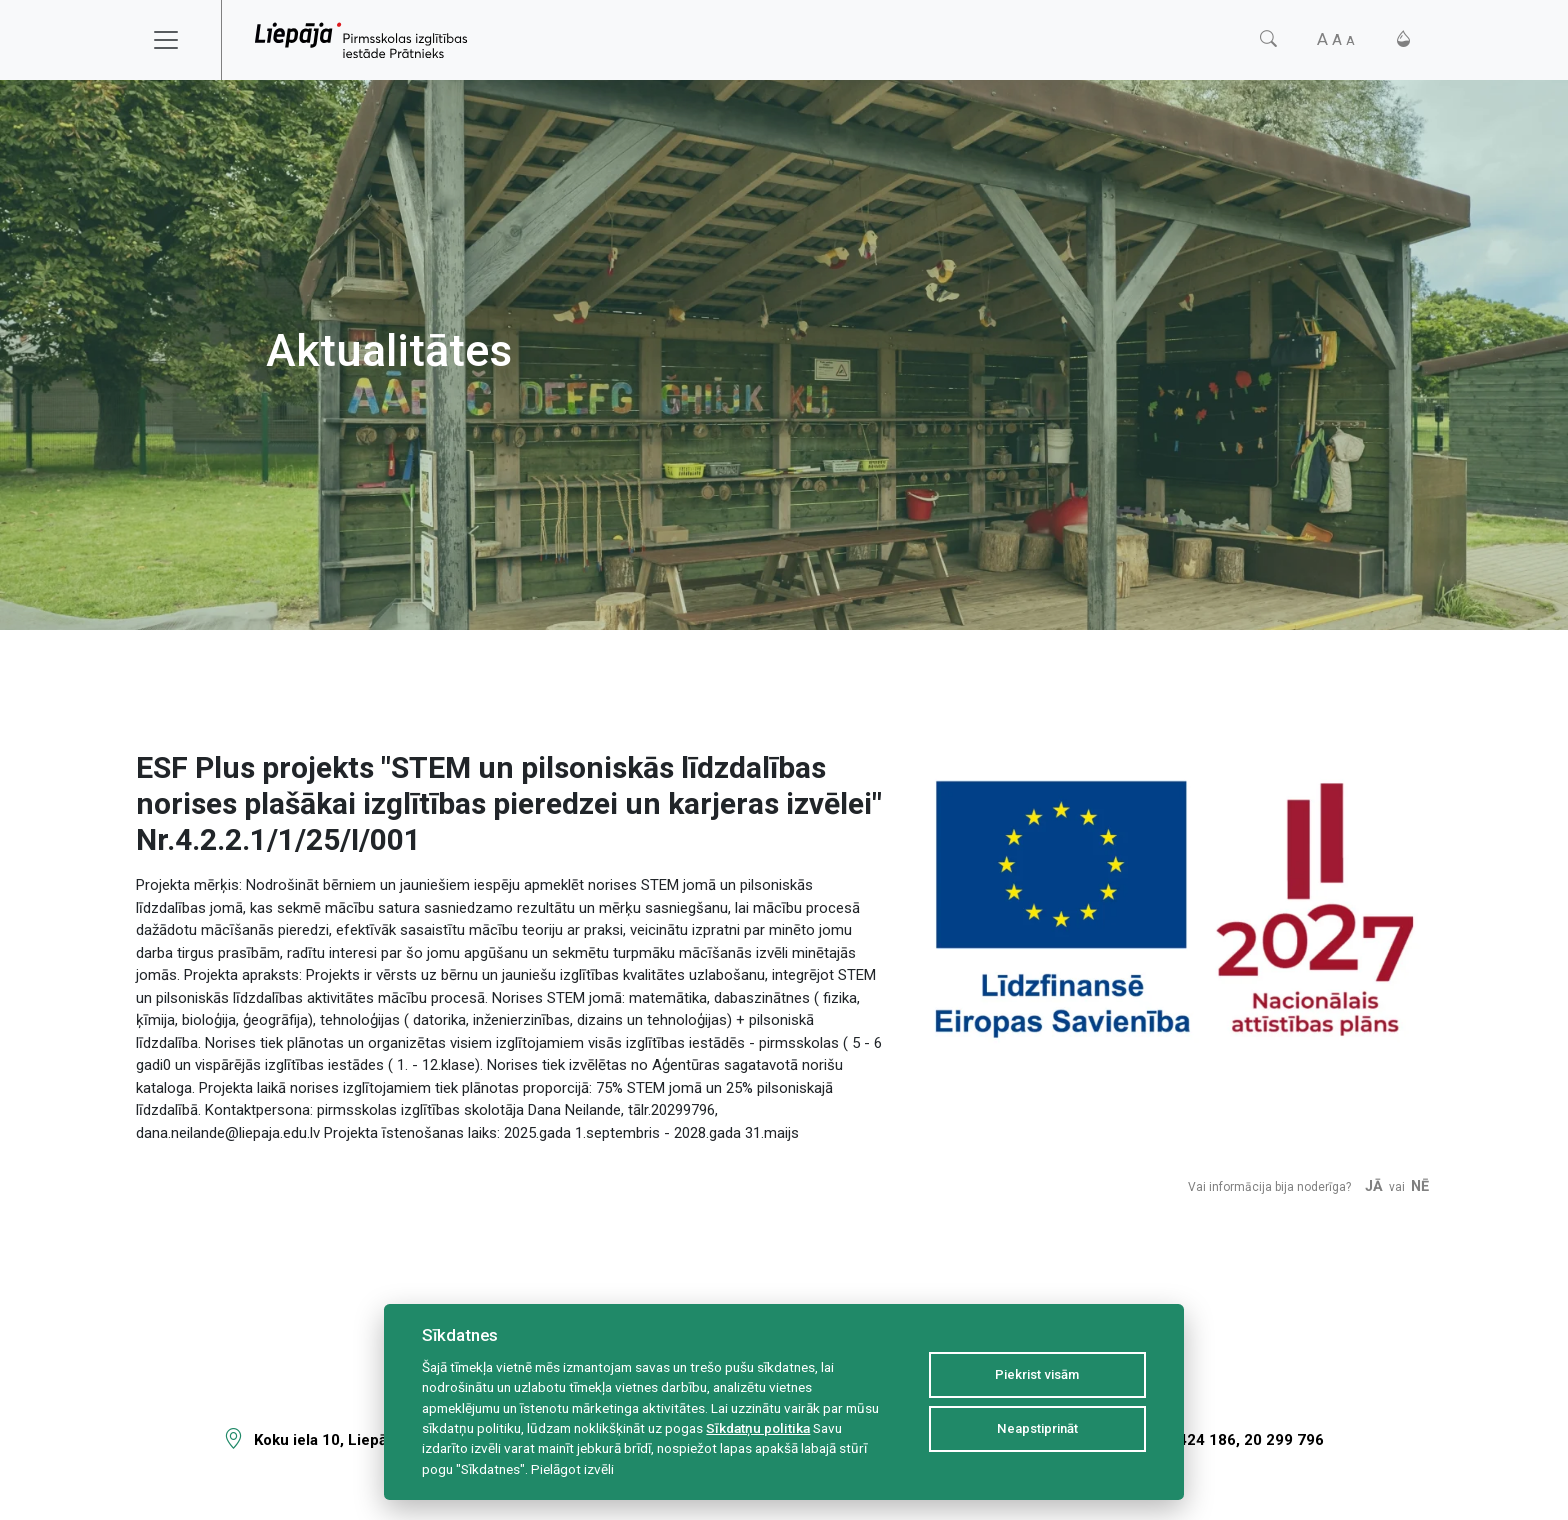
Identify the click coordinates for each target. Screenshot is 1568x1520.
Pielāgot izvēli (572, 1469)
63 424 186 (1196, 1440)
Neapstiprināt (1037, 1428)
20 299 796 (1284, 1440)
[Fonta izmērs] (1336, 39)
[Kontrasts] (1403, 39)
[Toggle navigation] (179, 40)
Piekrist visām (1037, 1374)
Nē (1420, 1186)
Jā (1374, 1186)
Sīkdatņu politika (758, 1428)
